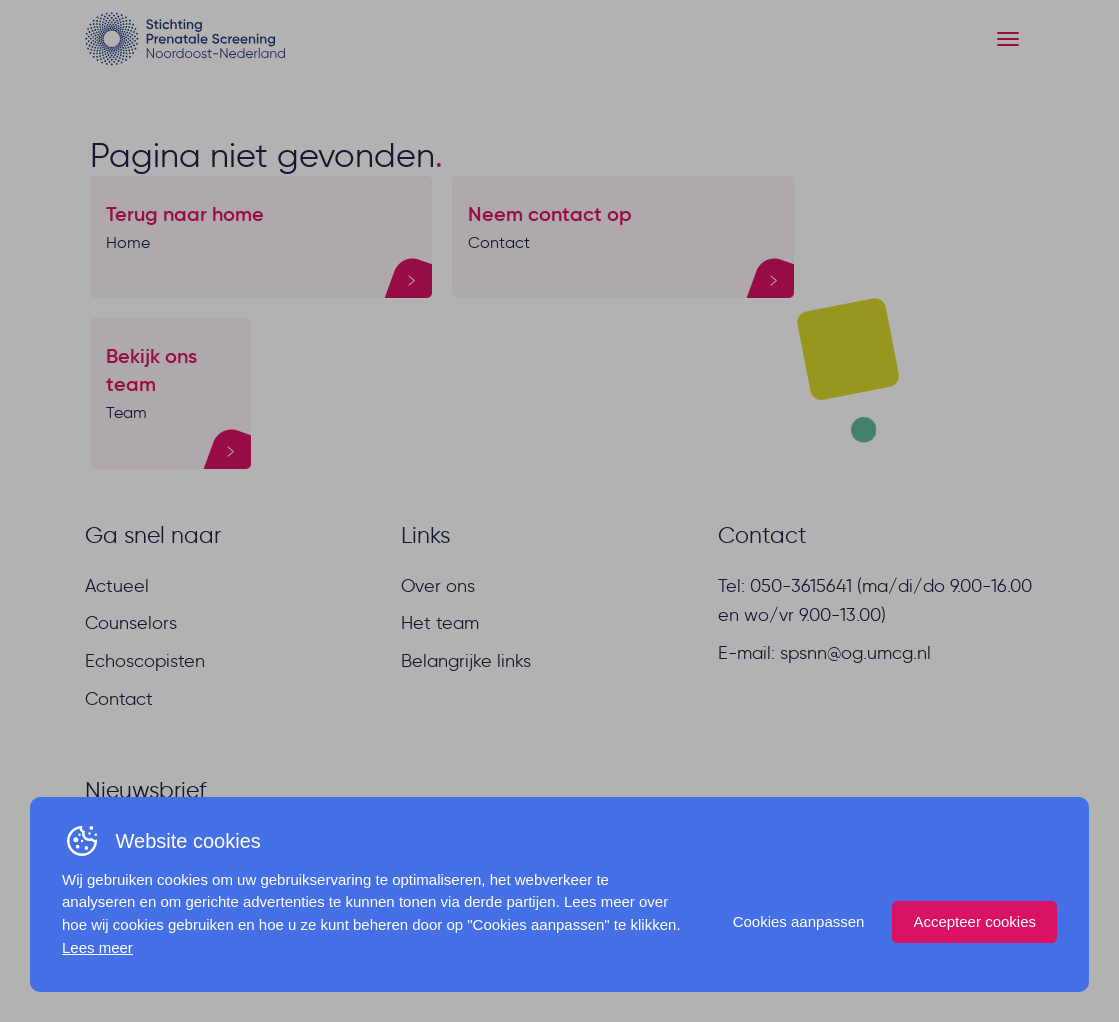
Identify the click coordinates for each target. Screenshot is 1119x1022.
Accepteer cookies (974, 921)
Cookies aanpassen (799, 921)
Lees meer (97, 947)
